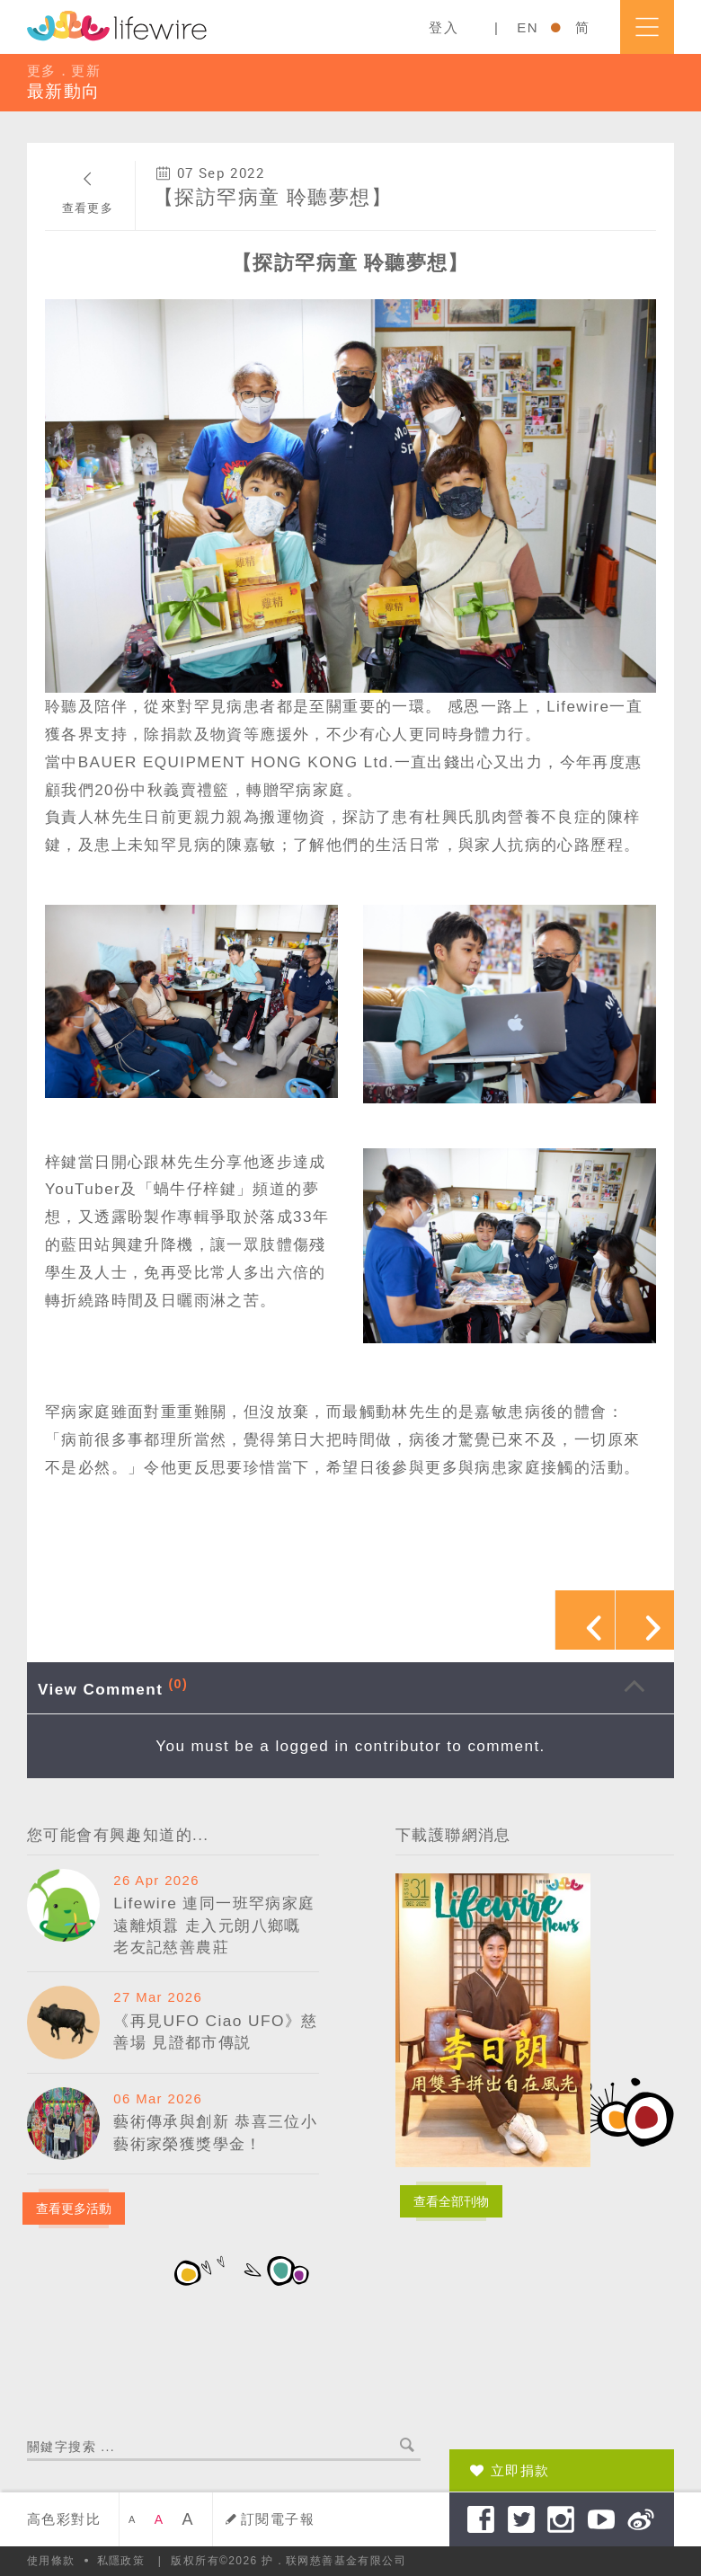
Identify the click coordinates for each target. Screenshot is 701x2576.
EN (527, 27)
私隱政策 (121, 2560)
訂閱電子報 (278, 2519)
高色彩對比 (64, 2519)
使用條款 (51, 2560)
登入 (443, 27)
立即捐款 (520, 2470)
